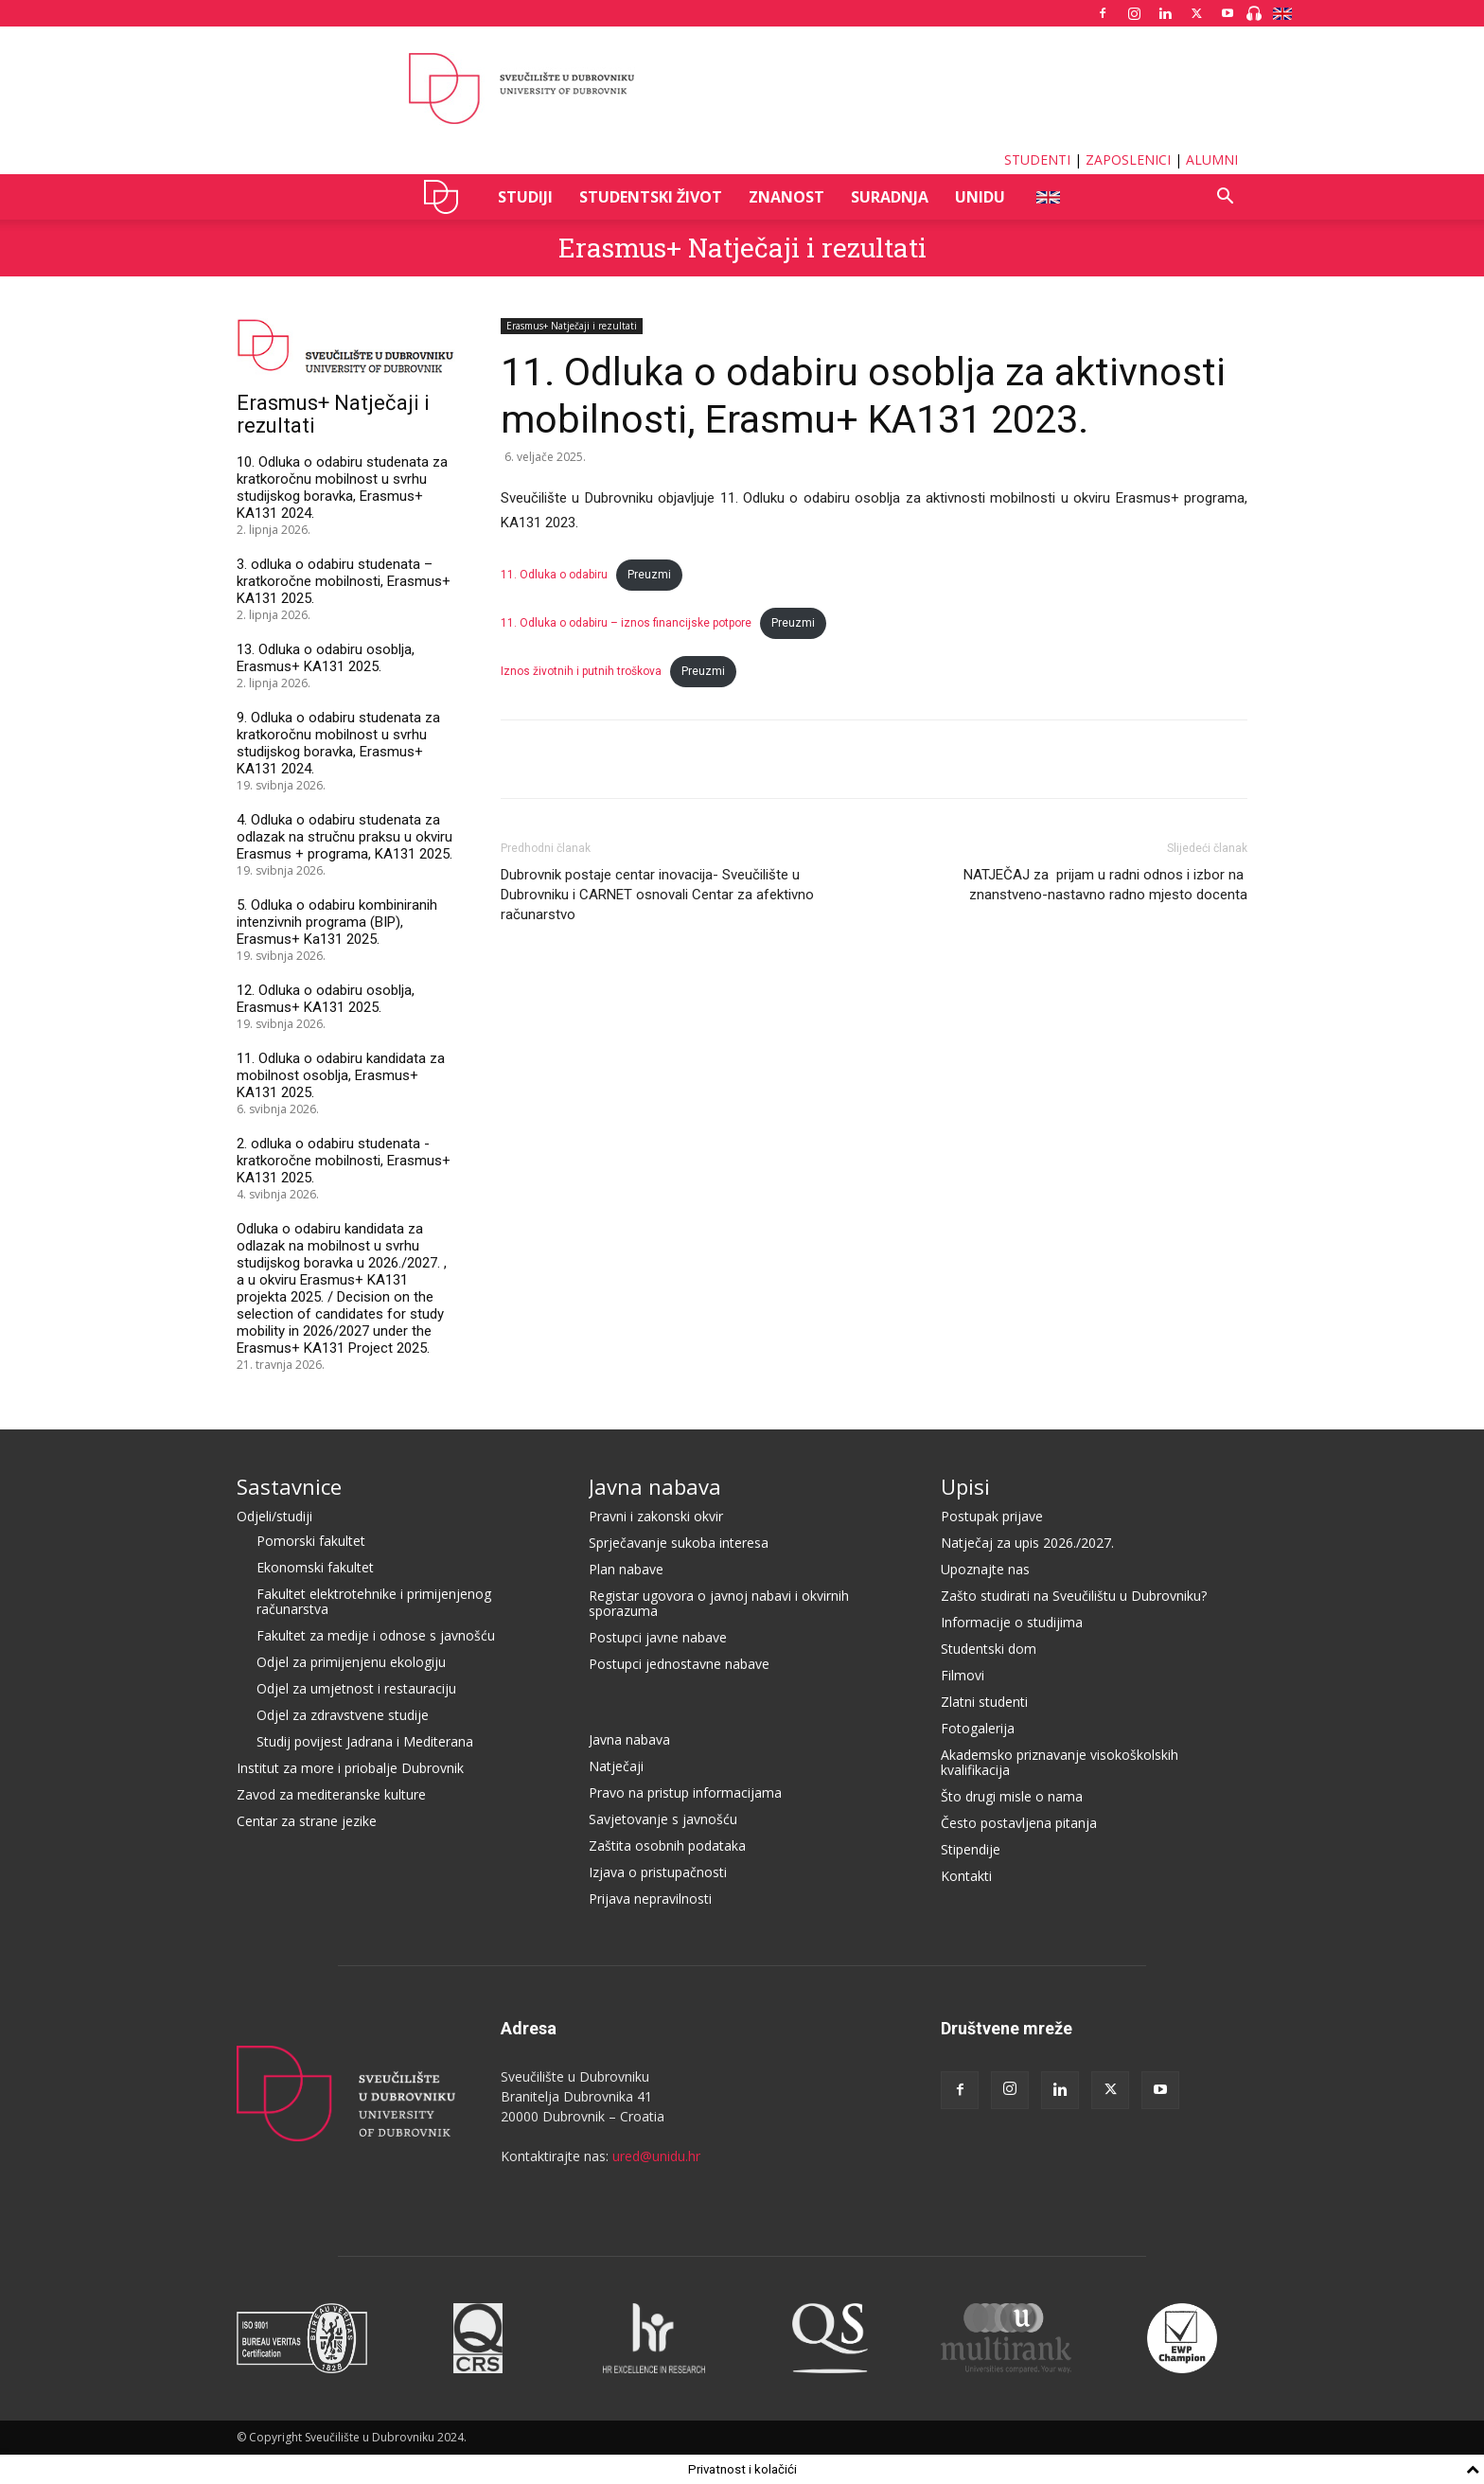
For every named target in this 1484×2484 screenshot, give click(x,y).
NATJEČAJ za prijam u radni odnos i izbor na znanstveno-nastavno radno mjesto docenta (1105, 884)
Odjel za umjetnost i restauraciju (356, 1688)
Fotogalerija (978, 1728)
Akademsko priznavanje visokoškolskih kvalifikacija (1059, 1762)
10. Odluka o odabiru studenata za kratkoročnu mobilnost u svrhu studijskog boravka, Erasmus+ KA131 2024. (342, 487)
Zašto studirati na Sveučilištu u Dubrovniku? (1074, 1596)
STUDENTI (1037, 160)
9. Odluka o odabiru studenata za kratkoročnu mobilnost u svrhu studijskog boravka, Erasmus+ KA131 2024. (338, 743)
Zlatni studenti (984, 1702)
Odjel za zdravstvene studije (342, 1715)
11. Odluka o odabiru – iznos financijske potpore (626, 623)
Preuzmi (649, 574)
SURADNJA (889, 196)
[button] (1224, 198)
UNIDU (446, 196)
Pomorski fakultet (310, 1541)
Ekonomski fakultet (315, 1567)
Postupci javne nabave (658, 1637)
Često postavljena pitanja (1019, 1823)
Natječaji (616, 1766)
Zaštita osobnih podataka (667, 1845)
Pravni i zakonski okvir (656, 1516)
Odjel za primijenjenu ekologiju (351, 1662)
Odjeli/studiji (274, 1516)
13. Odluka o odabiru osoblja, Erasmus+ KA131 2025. (326, 658)
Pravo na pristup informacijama (685, 1792)
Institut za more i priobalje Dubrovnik (350, 1768)
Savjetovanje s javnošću (663, 1819)
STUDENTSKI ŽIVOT (650, 196)
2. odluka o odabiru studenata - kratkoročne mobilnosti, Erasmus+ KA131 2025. (343, 1160)
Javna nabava (655, 1486)
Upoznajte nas (985, 1569)
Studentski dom (988, 1649)
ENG (1047, 196)
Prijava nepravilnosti (650, 1898)
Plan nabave (626, 1569)
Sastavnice (289, 1486)
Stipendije (970, 1849)
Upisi (965, 1486)
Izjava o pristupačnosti (658, 1872)
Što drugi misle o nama (1012, 1796)
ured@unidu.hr (656, 2156)
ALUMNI (1212, 160)
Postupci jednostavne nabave (679, 1664)
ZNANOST (786, 196)
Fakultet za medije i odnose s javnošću (375, 1635)
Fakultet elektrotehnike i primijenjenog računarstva (373, 1601)
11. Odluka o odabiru (554, 574)
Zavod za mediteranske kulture (331, 1794)
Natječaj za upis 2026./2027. (1027, 1543)
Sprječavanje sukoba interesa (678, 1543)
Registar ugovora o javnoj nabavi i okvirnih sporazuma (719, 1603)
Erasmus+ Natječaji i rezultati (742, 247)
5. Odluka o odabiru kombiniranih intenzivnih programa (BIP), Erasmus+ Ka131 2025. (337, 922)
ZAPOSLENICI (1128, 160)
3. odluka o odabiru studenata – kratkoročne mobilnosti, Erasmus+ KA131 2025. (343, 581)
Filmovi (962, 1675)
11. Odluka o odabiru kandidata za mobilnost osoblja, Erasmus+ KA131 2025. (341, 1075)
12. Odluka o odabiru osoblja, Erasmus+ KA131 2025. (326, 999)
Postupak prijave (992, 1516)
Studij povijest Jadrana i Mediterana (364, 1741)
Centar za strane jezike (307, 1821)
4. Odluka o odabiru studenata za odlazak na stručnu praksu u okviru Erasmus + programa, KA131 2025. (344, 836)
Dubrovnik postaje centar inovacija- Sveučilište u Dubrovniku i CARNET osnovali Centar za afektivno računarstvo (657, 894)
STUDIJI (525, 196)
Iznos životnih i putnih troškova (581, 671)
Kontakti (966, 1876)
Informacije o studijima (1012, 1622)
